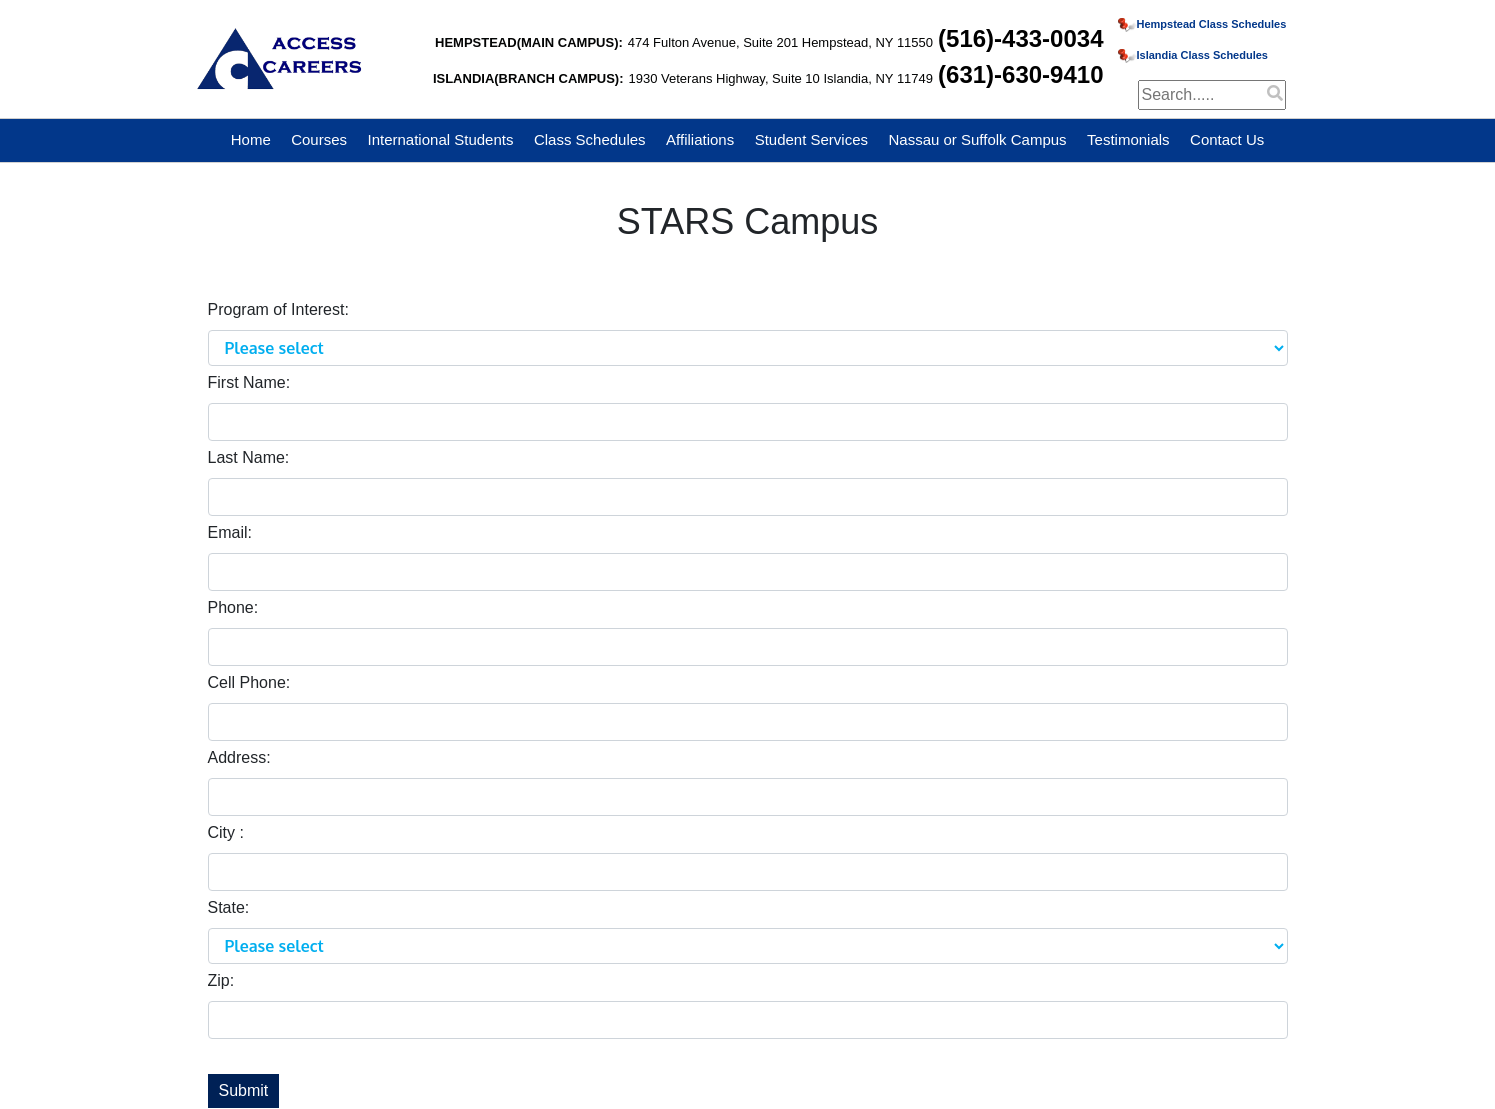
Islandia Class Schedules (1193, 55)
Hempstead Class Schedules (1202, 24)
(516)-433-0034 (1020, 38)
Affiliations (700, 139)
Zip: (221, 980)
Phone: (233, 607)
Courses (319, 139)
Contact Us (1227, 139)
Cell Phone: (249, 682)
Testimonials (1128, 139)
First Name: (249, 382)
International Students (441, 139)
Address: (239, 757)
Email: (230, 532)
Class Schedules (590, 139)
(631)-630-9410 (1020, 74)
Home (251, 139)
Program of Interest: (278, 309)
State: (229, 907)
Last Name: (249, 457)
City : (226, 832)
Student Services (811, 139)
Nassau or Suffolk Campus (977, 139)
